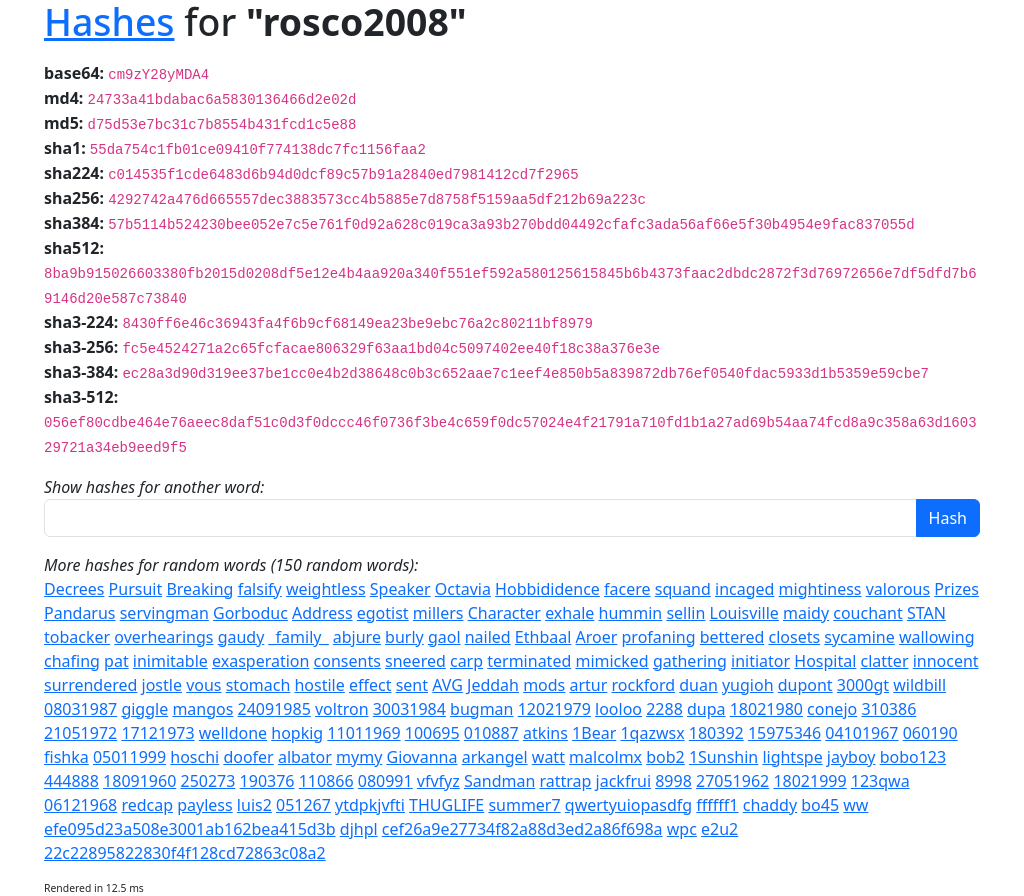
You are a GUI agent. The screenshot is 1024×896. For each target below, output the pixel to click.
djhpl (359, 829)
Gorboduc (250, 613)
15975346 (784, 733)
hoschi (194, 757)
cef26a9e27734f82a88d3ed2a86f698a (522, 829)
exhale (569, 613)
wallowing (937, 637)
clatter (885, 661)
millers (438, 613)
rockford (644, 685)
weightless (326, 589)
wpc (682, 829)
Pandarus (80, 613)
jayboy (851, 757)
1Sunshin (723, 757)
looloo (618, 709)
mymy (359, 757)
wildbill (919, 685)
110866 (326, 781)
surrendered (90, 685)
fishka (66, 757)
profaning (659, 637)
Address (322, 613)
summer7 (524, 805)
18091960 (139, 781)
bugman (481, 709)
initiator (760, 661)
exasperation (260, 661)
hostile (319, 685)
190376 (267, 781)
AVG (447, 685)
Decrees (74, 589)
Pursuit (136, 589)
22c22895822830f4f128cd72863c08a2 (185, 853)
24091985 (274, 709)
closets (794, 637)
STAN (926, 613)
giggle (144, 709)
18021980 (766, 709)
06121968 (80, 805)
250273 (207, 781)
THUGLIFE (446, 805)
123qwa (880, 781)
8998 (673, 781)
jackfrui (623, 781)
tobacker (77, 637)
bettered (732, 637)
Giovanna (421, 757)
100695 (432, 733)
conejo (832, 709)
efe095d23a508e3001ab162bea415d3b (190, 829)
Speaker (400, 589)
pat (116, 661)
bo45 (820, 805)
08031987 (80, 709)
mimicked (611, 661)
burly (404, 637)
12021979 (554, 709)
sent (412, 685)
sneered (415, 661)
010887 (491, 733)
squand (683, 589)
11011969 (363, 733)
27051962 (732, 781)
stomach (258, 685)
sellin (685, 613)
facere (627, 589)
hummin (631, 613)
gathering (690, 661)
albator (305, 757)
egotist (383, 613)
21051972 (80, 733)
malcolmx (605, 757)
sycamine (859, 637)
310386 (888, 709)
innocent (946, 661)
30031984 (409, 709)
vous (203, 685)
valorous (898, 589)
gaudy (241, 637)
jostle (162, 685)
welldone (233, 733)
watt (548, 757)
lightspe (792, 757)
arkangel (495, 757)
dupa (706, 709)
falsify (260, 589)
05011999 (129, 757)
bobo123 (913, 757)
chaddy (770, 805)
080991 (385, 781)
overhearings (163, 637)
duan (698, 685)
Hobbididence (547, 589)
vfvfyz (438, 781)
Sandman (499, 781)
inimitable (170, 661)
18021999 (809, 781)
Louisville (744, 613)
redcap (147, 805)
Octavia (463, 589)
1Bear (594, 733)
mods (544, 685)
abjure (357, 637)
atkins (545, 733)
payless (204, 805)
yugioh (748, 685)
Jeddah (493, 685)
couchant (867, 613)
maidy (806, 613)
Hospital (825, 661)
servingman (164, 613)
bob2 (665, 757)
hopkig (297, 733)
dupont (805, 685)
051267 (303, 805)
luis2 (254, 805)
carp (466, 661)
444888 (71, 781)
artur (588, 685)
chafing (72, 661)
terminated (529, 661)
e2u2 (719, 829)
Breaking (199, 589)
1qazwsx (652, 733)
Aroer (597, 637)
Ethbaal (543, 637)
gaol (444, 637)
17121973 (157, 733)
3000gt (863, 685)
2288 (664, 709)
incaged (744, 589)
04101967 (861, 733)
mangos (202, 709)
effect (370, 685)
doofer (248, 757)
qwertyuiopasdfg (628, 805)
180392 (716, 733)
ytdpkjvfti (370, 805)
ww (855, 805)
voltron (342, 709)
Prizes (956, 589)
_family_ (299, 637)
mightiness (820, 589)
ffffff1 (717, 805)
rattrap (565, 781)
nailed (488, 637)
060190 (930, 733)
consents (347, 661)
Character (504, 613)
